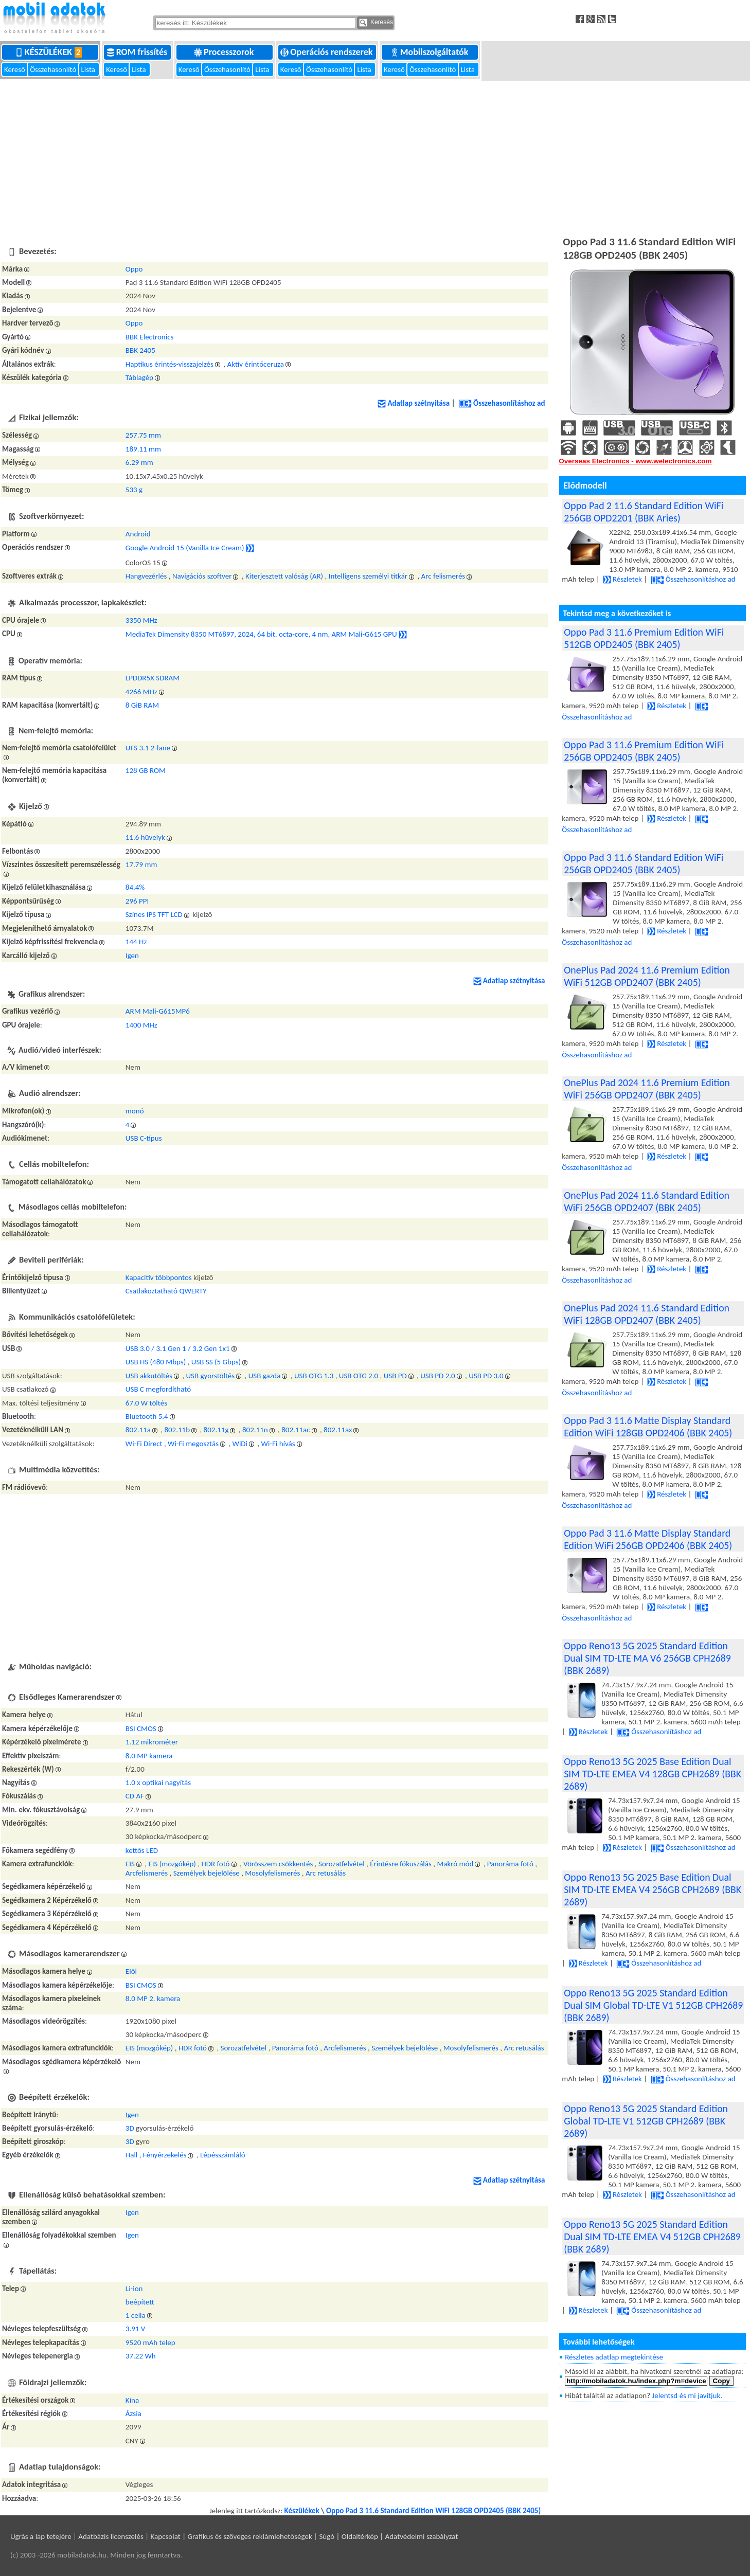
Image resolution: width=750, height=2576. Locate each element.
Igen (132, 955)
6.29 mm (139, 462)
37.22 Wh (141, 2356)
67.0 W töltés (146, 1403)
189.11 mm (143, 449)
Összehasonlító (54, 69)
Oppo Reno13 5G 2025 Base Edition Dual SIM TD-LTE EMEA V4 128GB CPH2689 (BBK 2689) (652, 1773)
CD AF (135, 1795)
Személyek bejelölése (206, 1873)
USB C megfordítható (158, 1389)
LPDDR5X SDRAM (153, 677)
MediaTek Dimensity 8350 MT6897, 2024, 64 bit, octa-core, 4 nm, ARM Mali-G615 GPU (261, 634)
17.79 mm (141, 864)
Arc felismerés (443, 576)
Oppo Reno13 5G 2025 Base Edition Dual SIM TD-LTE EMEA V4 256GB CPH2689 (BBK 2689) (652, 1889)
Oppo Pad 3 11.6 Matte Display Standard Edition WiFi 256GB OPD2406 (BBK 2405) (648, 1539)
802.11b (177, 1429)
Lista (89, 69)
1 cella (136, 2315)
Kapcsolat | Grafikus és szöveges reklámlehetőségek (231, 2536)
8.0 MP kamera (149, 1755)
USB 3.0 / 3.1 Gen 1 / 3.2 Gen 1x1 (178, 1348)
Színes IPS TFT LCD (154, 914)
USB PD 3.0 (486, 1375)
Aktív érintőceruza (255, 364)
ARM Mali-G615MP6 (158, 1011)
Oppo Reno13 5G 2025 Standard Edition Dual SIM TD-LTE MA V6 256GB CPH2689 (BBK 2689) (647, 1658)
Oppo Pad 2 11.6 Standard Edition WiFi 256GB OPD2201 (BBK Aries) (643, 511)
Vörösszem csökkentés (278, 1863)
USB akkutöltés (149, 1375)
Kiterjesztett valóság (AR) (284, 576)
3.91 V (136, 2328)
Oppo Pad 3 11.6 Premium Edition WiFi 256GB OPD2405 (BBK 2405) (644, 750)
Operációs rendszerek (327, 52)
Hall (131, 2154)
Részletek (622, 579)
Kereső (15, 69)
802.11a (138, 1429)
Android (138, 533)
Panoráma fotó (510, 1863)
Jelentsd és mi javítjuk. (687, 2395)
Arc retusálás (326, 1873)
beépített (140, 2302)
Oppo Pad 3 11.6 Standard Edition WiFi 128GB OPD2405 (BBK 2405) (433, 2510)
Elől (131, 1971)
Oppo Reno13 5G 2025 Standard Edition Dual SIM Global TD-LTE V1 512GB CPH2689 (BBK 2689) (653, 2005)
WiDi (240, 1443)
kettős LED (142, 1850)
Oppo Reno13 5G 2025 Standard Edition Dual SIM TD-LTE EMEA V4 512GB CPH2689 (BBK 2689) (652, 2236)
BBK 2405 (140, 350)
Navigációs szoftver (202, 576)
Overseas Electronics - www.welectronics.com (635, 461)
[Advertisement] (375, 156)
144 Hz (136, 941)
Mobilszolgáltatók (430, 52)
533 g (134, 489)
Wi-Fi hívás (278, 1443)
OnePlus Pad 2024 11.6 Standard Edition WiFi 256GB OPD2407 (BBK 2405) (646, 1201)
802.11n (255, 1429)
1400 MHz (141, 1025)
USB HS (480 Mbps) (156, 1361)
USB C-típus (144, 1138)
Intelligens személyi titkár (368, 576)
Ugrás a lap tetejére (41, 2536)
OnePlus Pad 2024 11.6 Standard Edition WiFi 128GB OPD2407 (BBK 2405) (646, 1314)
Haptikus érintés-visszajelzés (169, 364)
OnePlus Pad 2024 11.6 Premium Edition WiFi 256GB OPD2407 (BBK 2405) (647, 1088)
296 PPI (137, 901)
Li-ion (134, 2288)
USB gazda (264, 1375)
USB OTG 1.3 (313, 1375)
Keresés (376, 23)
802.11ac (295, 1429)
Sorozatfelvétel (341, 1863)
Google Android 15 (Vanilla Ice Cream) (185, 547)
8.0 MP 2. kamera (153, 1998)
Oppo (134, 269)
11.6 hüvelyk (145, 837)
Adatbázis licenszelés (110, 2536)
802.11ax (338, 1429)
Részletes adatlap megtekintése (614, 2357)
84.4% (135, 887)
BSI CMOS (141, 1728)
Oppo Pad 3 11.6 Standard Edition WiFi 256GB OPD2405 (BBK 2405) (643, 863)
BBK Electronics (150, 336)
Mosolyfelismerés (272, 1873)
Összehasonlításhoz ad (501, 403)
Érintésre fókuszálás (401, 1863)
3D (130, 2128)
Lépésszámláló (222, 2154)
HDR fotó (215, 1863)
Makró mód (455, 1863)
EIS (130, 1863)
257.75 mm (143, 435)
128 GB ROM (146, 770)
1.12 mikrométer (152, 1741)
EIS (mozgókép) (172, 1863)
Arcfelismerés (147, 1873)
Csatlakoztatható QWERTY (166, 1290)
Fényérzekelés (165, 2154)
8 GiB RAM (142, 705)
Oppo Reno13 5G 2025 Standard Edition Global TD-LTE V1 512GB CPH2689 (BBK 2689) (646, 2120)
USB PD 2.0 (437, 1375)
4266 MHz (141, 691)
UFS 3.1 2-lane (148, 747)
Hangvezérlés (146, 576)
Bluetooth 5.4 (147, 1416)
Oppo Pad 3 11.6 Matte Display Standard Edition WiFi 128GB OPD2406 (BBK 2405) (648, 1426)
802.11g (216, 1429)
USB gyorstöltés (210, 1375)
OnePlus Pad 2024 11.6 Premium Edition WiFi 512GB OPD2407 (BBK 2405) (647, 976)
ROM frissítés (138, 52)
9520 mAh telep (150, 2342)
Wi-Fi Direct (144, 1443)
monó (135, 1110)
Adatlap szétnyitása (414, 403)
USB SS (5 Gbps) (216, 1361)
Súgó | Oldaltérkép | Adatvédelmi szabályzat (388, 2536)
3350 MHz (141, 620)
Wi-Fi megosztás (193, 1443)
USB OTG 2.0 (358, 1375)
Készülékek (50, 52)
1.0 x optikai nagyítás (158, 1782)
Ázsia (133, 2413)
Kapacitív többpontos (159, 1277)
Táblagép (139, 377)
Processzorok (225, 52)
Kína (132, 2400)
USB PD (395, 1375)
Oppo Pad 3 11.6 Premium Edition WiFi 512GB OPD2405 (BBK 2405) (644, 638)
